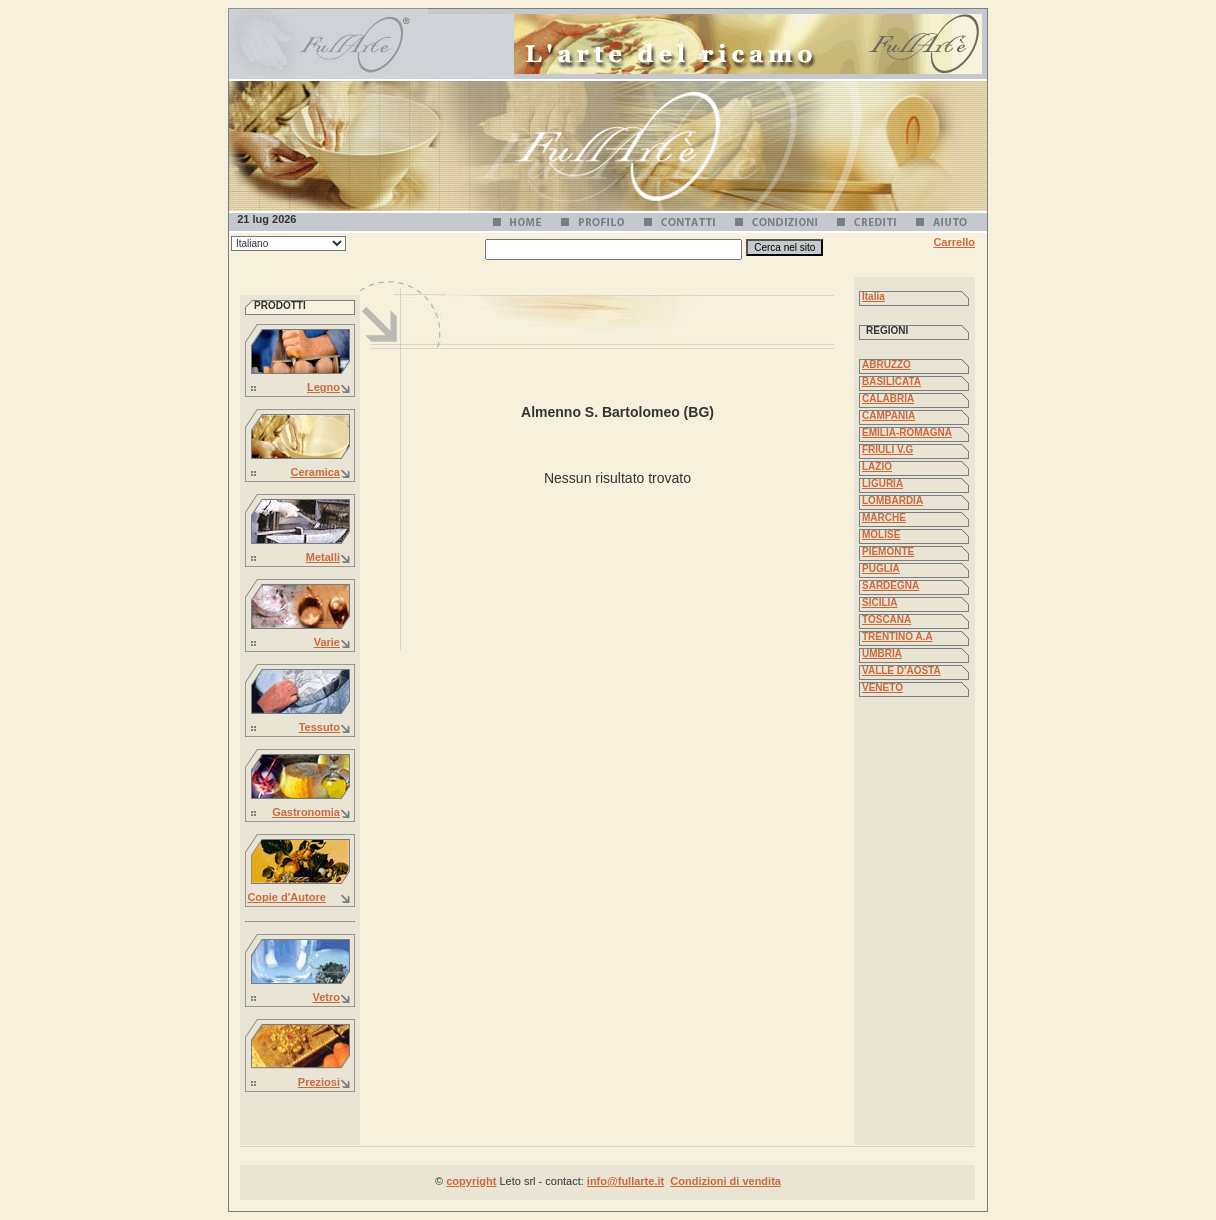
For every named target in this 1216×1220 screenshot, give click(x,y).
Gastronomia (306, 812)
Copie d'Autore (286, 897)
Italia (873, 296)
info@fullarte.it (625, 1181)
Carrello (954, 242)
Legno (323, 387)
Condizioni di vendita (725, 1181)
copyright (471, 1181)
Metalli (323, 557)
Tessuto (319, 727)
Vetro (326, 997)
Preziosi (319, 1082)
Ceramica (315, 472)
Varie (327, 642)
